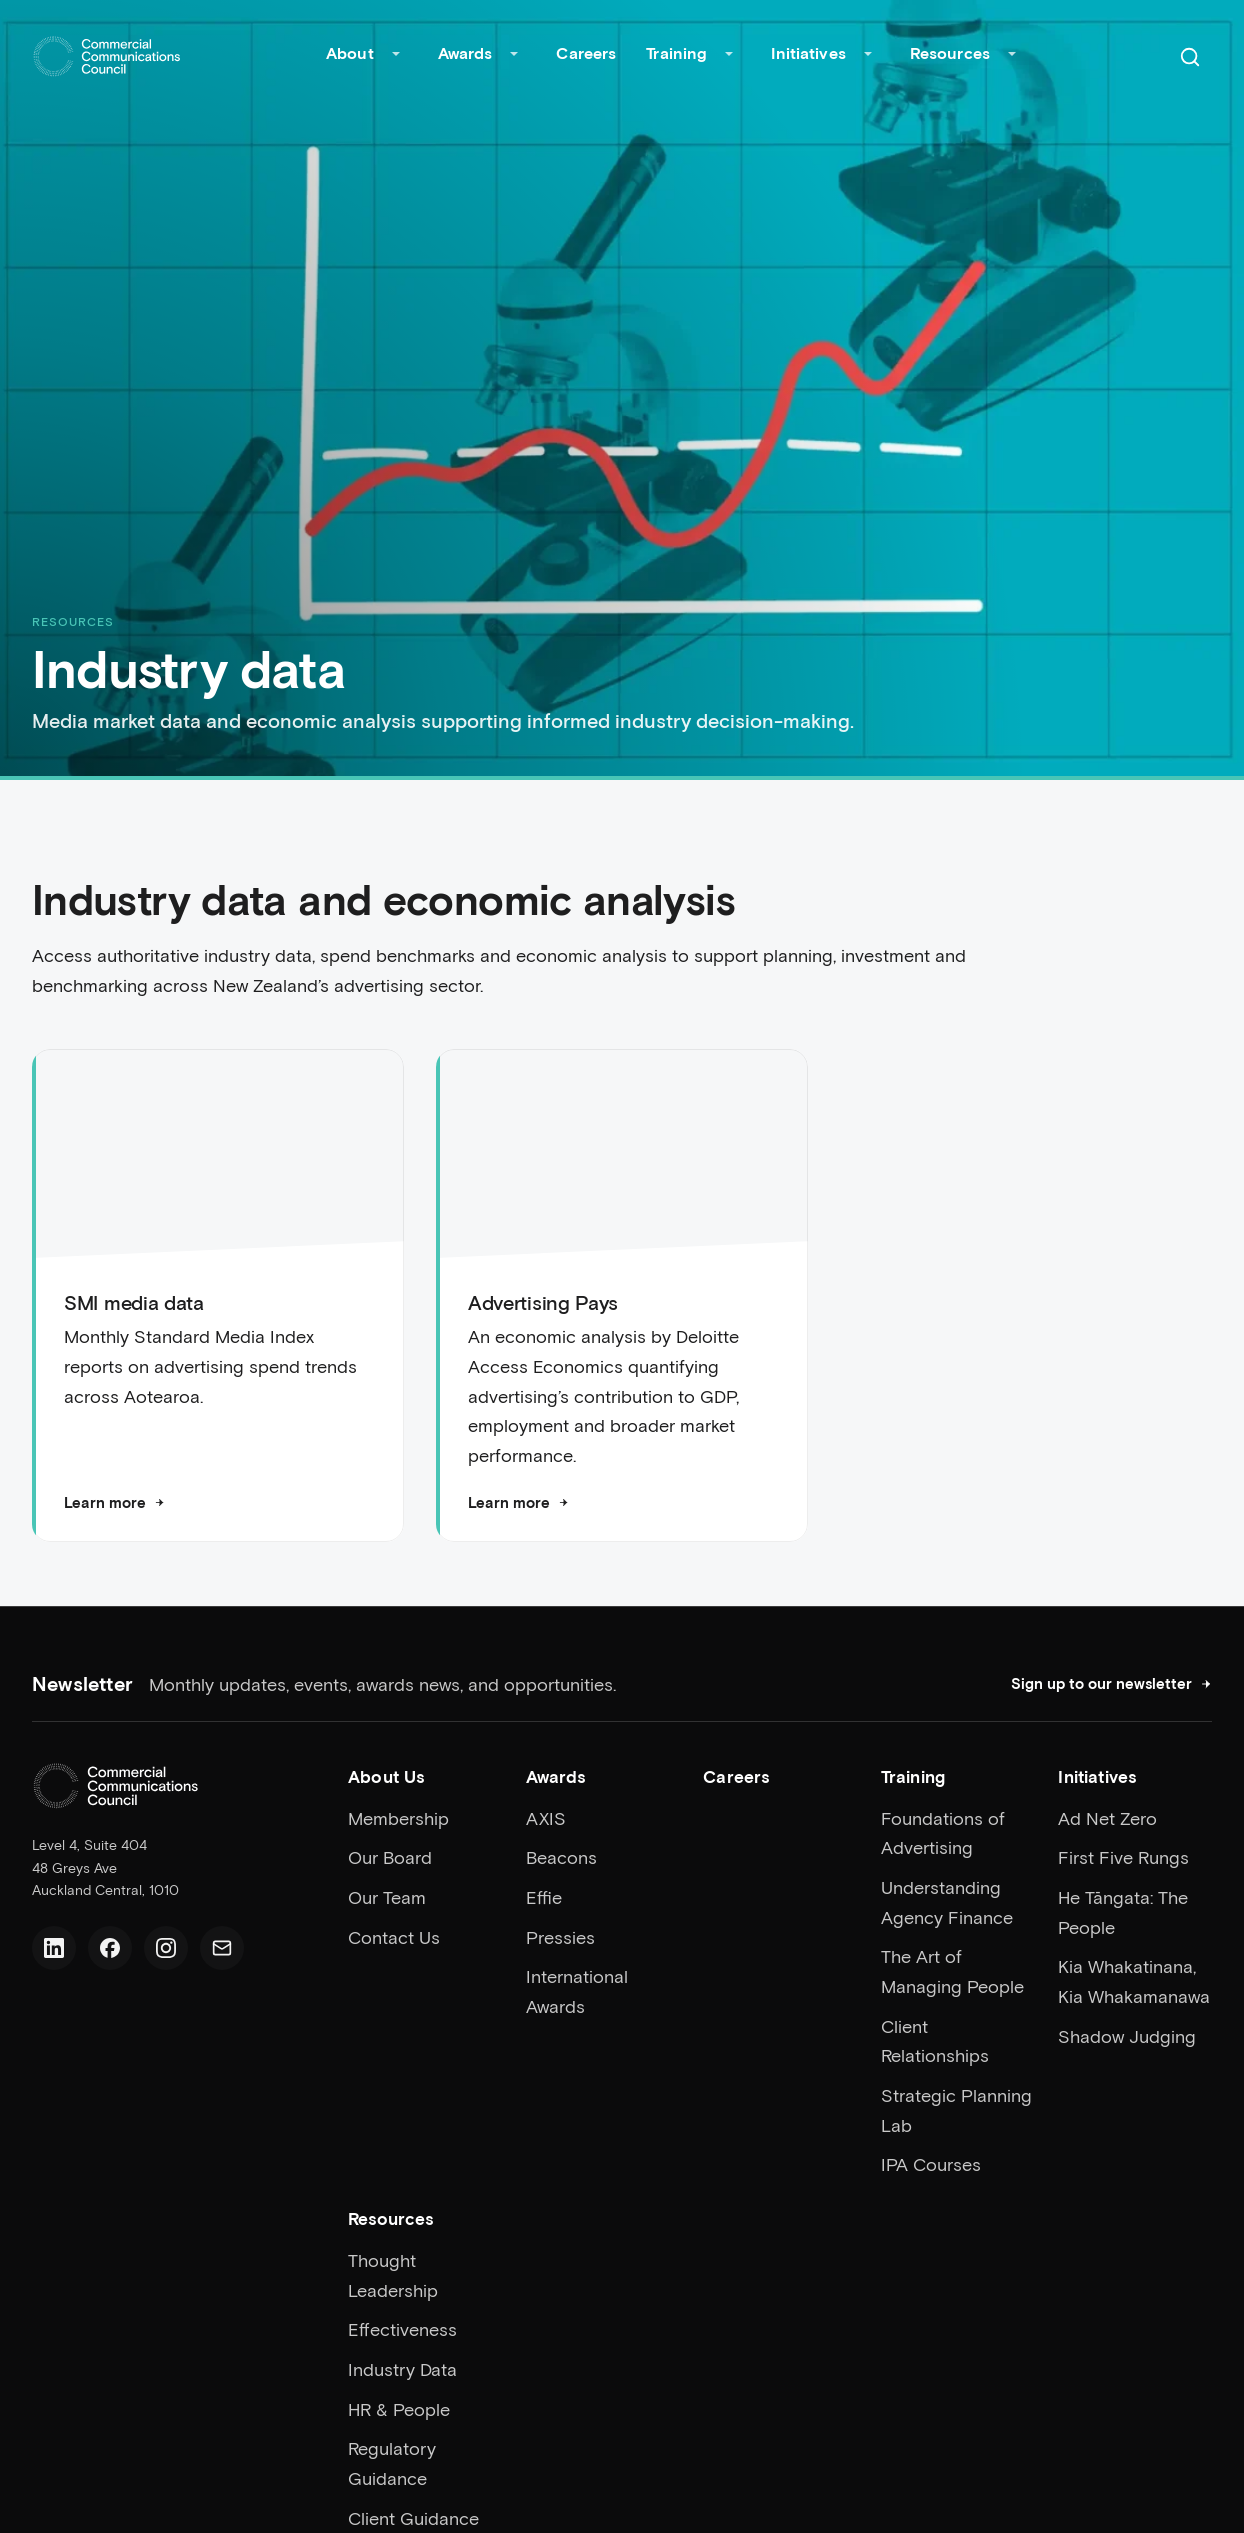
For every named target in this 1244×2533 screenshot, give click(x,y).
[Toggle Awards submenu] (514, 56)
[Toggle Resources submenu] (1012, 56)
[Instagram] (166, 1948)
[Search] (1190, 57)
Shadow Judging (1127, 2036)
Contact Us (394, 1937)
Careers (586, 52)
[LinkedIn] (54, 1948)
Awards (465, 52)
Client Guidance (413, 2518)
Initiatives (808, 52)
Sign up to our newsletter (1111, 1683)
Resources (950, 52)
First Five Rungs (1123, 1857)
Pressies (560, 1937)
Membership (398, 1818)
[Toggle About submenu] (396, 56)
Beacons (561, 1857)
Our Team (387, 1897)
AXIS (546, 1818)
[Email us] (222, 1948)
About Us (386, 1776)
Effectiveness (402, 2329)
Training (676, 52)
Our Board (390, 1857)
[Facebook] (110, 1948)
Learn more (114, 1502)
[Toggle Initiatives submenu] (868, 56)
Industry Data (402, 2369)
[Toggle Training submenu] (729, 56)
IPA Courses (931, 2164)
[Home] (107, 56)
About (350, 52)
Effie (544, 1897)
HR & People (399, 2409)
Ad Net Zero (1107, 1818)
